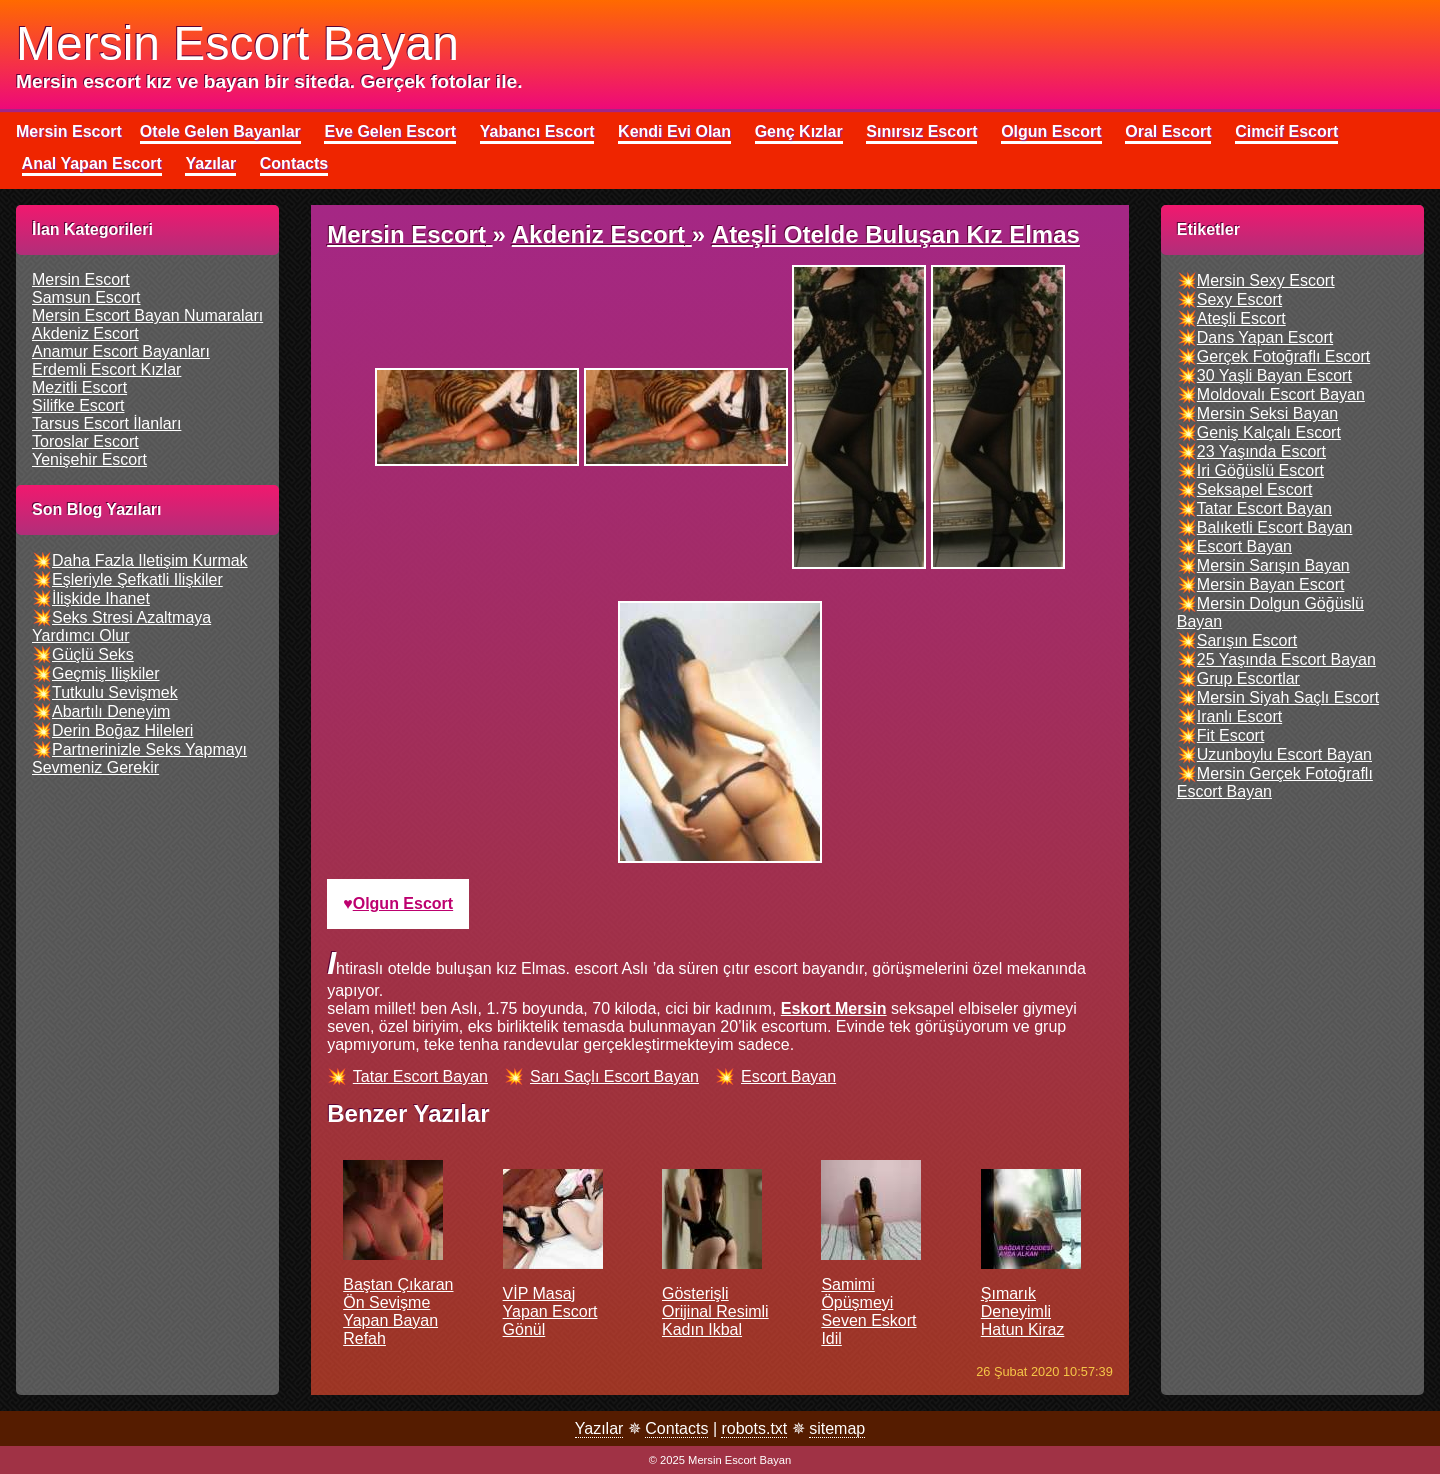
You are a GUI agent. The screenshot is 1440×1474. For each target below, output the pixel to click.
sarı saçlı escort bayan (614, 1076)
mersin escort (81, 279)
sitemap (837, 1428)
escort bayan (788, 1076)
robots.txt (754, 1428)
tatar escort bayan (420, 1076)
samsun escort (86, 297)
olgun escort (403, 903)
